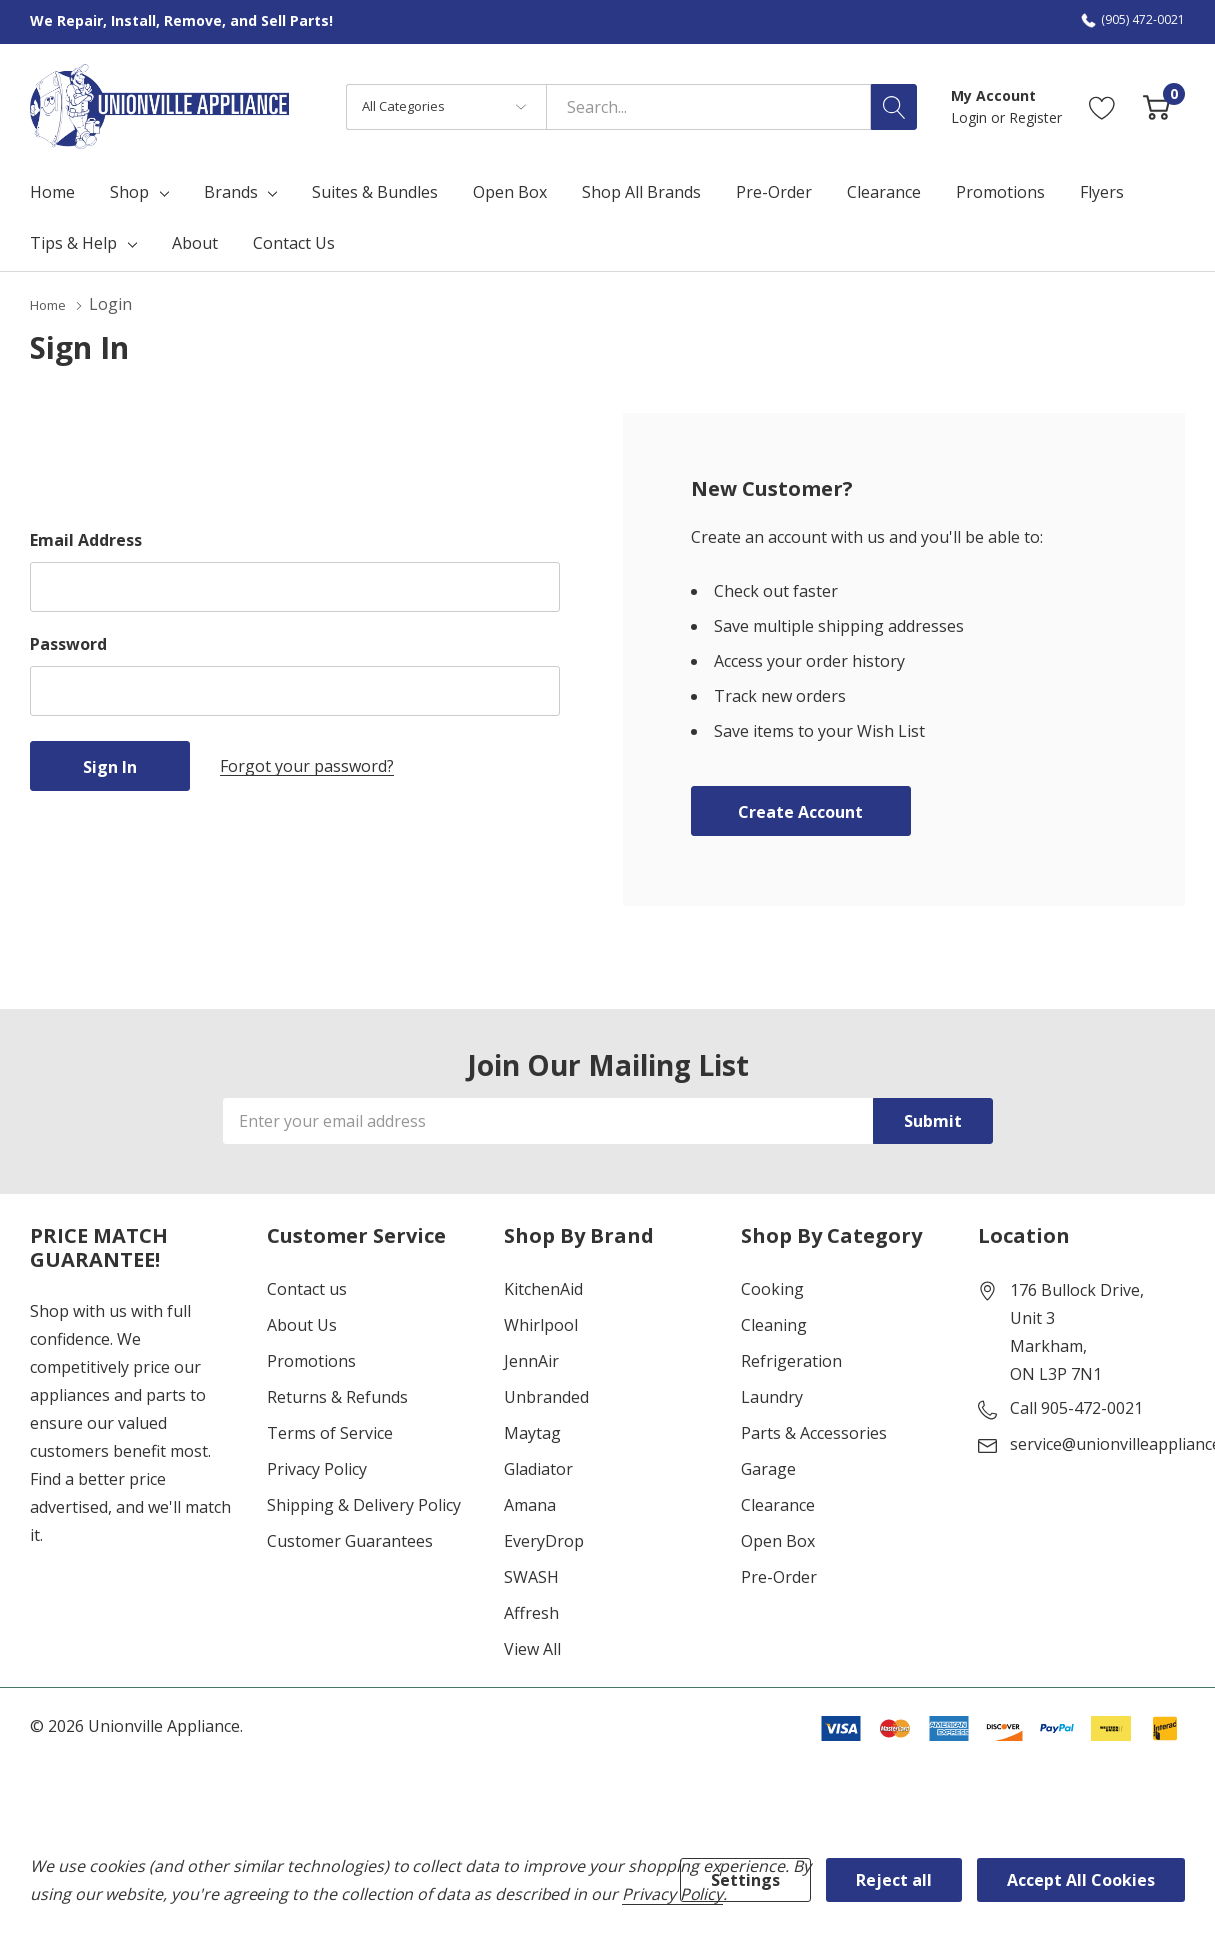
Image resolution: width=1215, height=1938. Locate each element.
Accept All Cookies (1081, 1880)
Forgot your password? (307, 765)
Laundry (772, 1396)
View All (532, 1648)
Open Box (778, 1540)
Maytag (532, 1432)
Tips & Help (73, 243)
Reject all (894, 1880)
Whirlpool (541, 1324)
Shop (129, 192)
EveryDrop (544, 1540)
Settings (745, 1880)
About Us (302, 1324)
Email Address (86, 539)
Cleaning (774, 1324)
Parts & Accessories (814, 1432)
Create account (800, 811)
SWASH (531, 1576)
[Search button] (894, 107)
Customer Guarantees (350, 1540)
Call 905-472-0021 (1076, 1407)
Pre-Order (779, 1576)
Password (68, 643)
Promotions (311, 1360)
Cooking (772, 1288)
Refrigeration (791, 1360)
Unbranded (546, 1396)
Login (971, 117)
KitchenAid (543, 1288)
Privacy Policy (317, 1468)
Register (1035, 117)
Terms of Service (330, 1432)
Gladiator (538, 1468)
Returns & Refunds (337, 1396)
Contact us (307, 1288)
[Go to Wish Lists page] (1102, 106)
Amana (530, 1504)
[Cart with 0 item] (1156, 106)
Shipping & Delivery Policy (364, 1504)
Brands (231, 192)
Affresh (531, 1612)
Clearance (778, 1504)
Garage (768, 1468)
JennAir (531, 1360)
